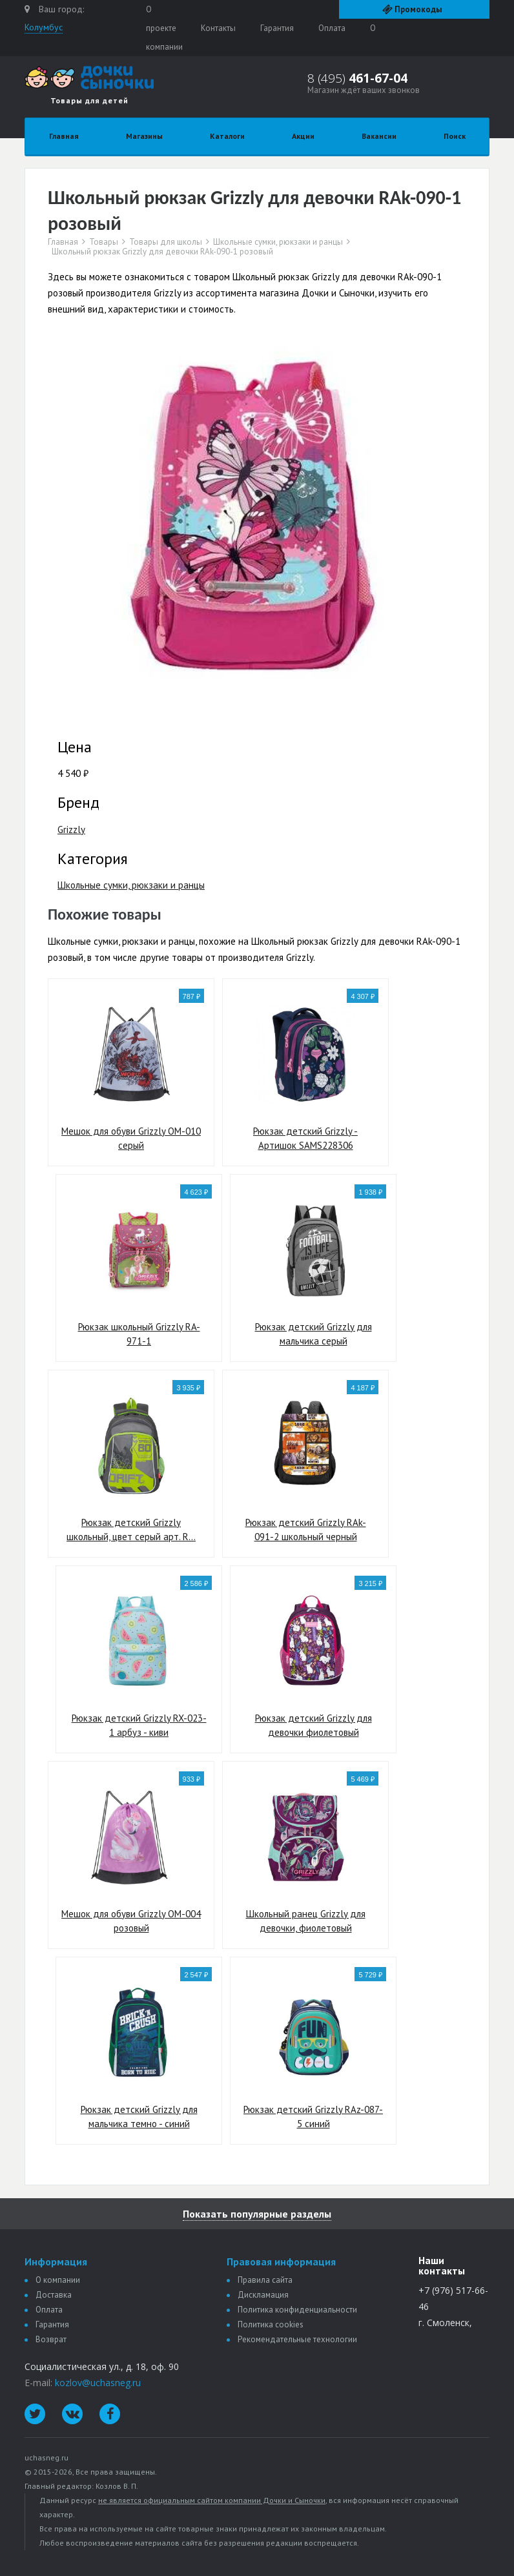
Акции (303, 136)
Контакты (218, 28)
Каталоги (227, 136)
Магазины (144, 136)
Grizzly (71, 829)
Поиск (455, 136)
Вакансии (379, 136)
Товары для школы (165, 242)
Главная (64, 136)
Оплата (331, 28)
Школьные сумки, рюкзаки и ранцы (278, 242)
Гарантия (277, 28)
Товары (103, 242)
